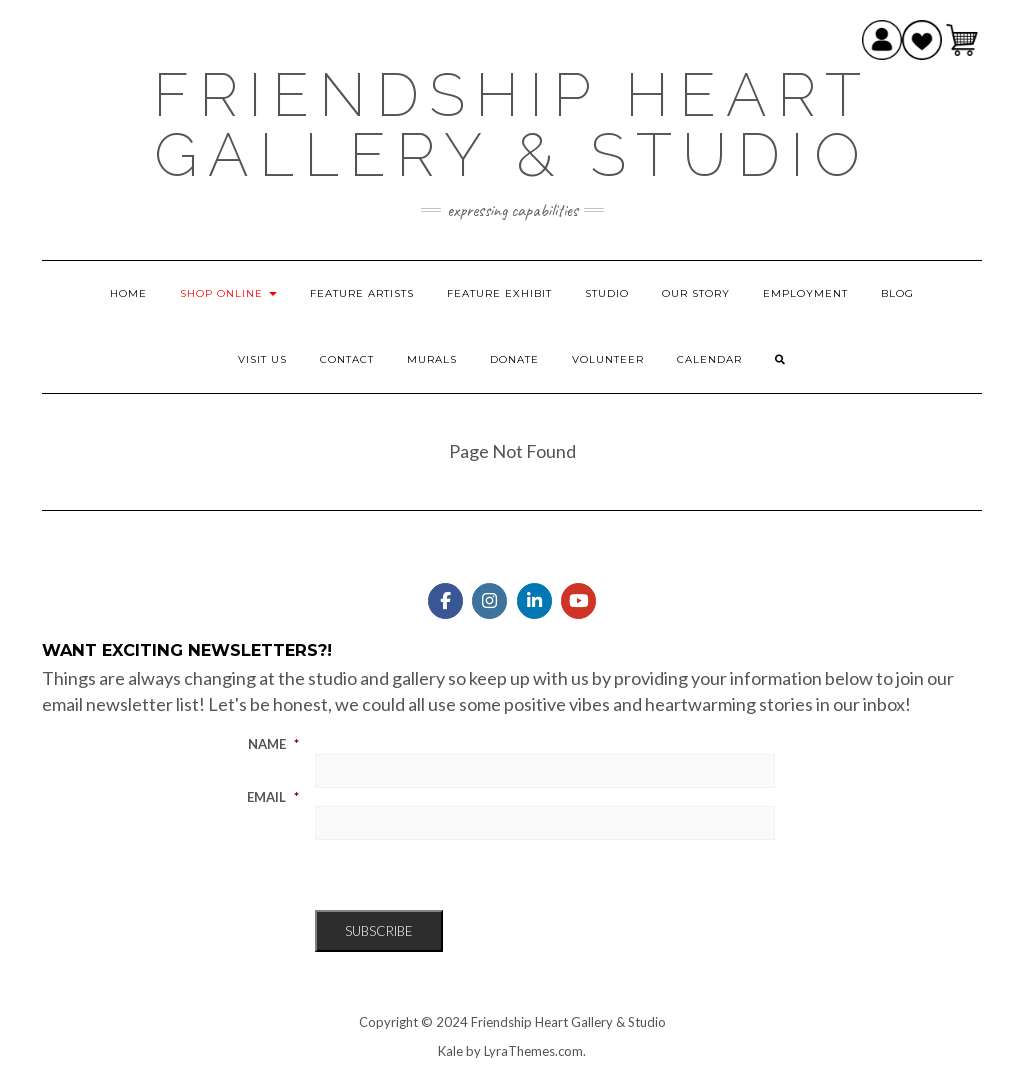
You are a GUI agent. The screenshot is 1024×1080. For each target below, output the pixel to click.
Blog (897, 293)
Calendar (709, 359)
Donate (514, 359)
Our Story (696, 293)
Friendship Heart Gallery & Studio (512, 125)
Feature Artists (362, 293)
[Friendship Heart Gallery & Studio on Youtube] (578, 601)
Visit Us (262, 359)
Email (273, 797)
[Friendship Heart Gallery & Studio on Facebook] (445, 601)
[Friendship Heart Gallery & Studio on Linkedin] (534, 601)
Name (273, 744)
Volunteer (608, 359)
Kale (450, 1051)
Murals (432, 359)
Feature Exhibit (499, 293)
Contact (347, 359)
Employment (805, 293)
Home (128, 293)
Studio (607, 293)
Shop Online (228, 293)
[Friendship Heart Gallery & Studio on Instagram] (489, 601)
